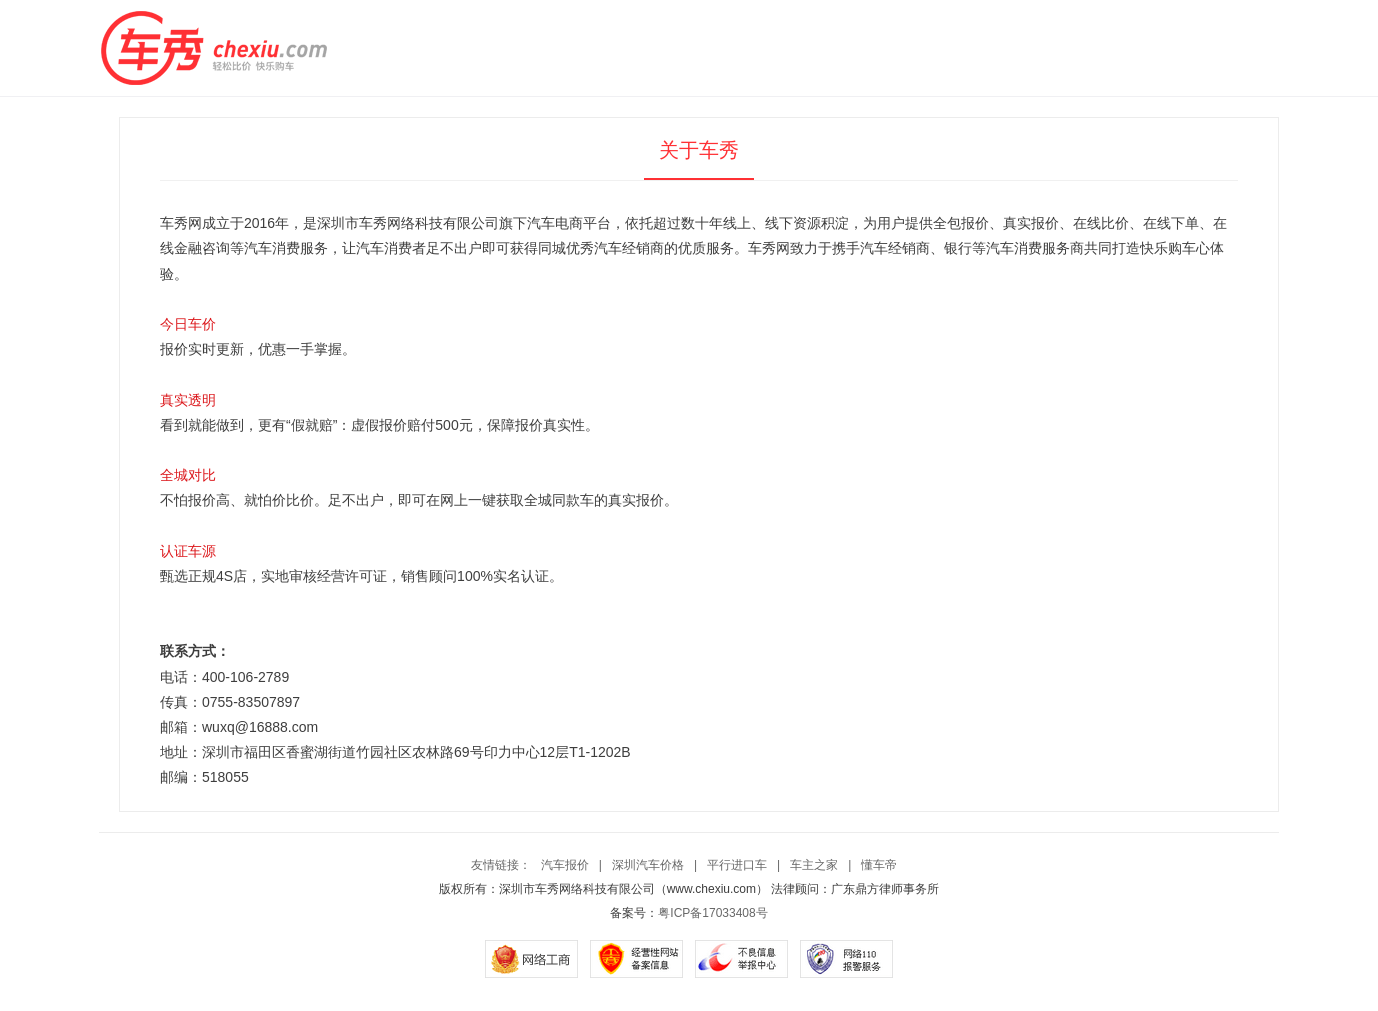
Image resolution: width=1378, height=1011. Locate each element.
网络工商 (531, 959)
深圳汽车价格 (648, 865)
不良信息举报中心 (741, 959)
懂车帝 (879, 865)
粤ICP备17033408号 (712, 913)
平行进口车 (737, 865)
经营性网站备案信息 (636, 959)
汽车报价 (565, 865)
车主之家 (814, 865)
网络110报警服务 (846, 959)
